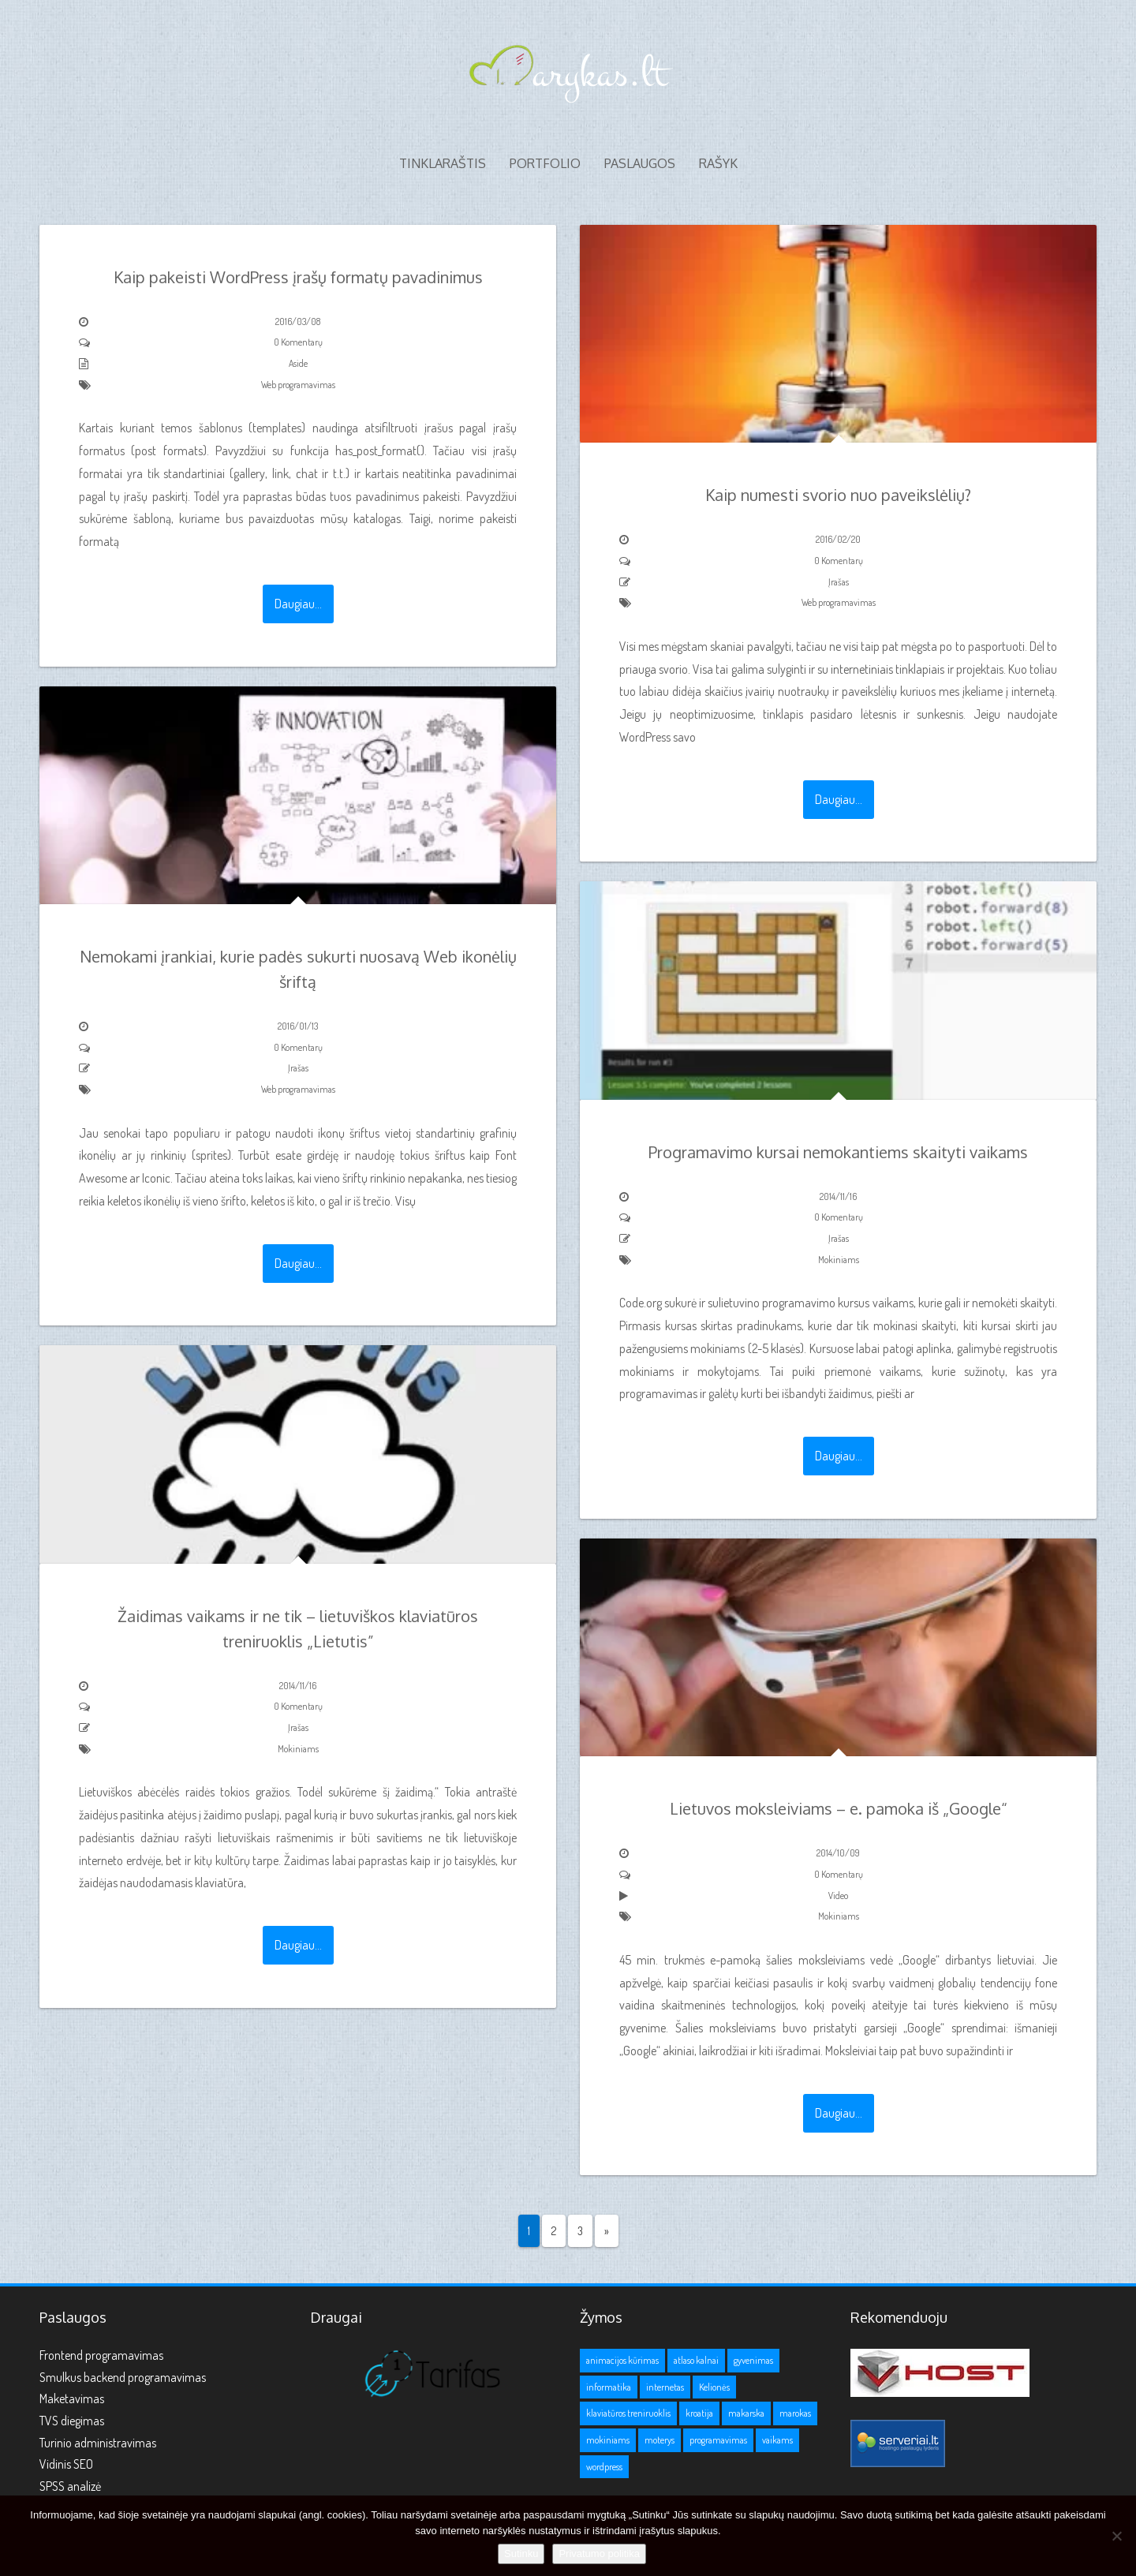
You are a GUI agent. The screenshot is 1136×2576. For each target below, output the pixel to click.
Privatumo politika (599, 2553)
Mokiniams (838, 1260)
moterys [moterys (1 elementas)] (659, 2440)
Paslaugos (639, 163)
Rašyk (718, 163)
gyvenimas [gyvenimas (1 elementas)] (753, 2360)
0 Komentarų (298, 342)
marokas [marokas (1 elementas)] (795, 2413)
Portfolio (545, 163)
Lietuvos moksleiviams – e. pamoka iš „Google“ (838, 1808)
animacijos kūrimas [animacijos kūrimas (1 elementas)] (622, 2360)
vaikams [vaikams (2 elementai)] (777, 2440)
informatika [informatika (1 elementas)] (608, 2387)
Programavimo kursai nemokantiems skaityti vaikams (838, 1152)
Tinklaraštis (442, 163)
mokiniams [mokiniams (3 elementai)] (608, 2440)
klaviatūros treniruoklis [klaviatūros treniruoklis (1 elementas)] (628, 2413)
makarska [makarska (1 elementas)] (746, 2413)
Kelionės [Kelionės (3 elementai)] (714, 2387)
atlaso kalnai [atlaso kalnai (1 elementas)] (696, 2360)
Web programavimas (298, 385)
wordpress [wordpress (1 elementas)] (604, 2467)
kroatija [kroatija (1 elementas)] (699, 2413)
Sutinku (521, 2553)
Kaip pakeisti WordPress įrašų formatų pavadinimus (298, 277)
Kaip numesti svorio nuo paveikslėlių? (838, 494)
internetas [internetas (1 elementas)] (665, 2387)
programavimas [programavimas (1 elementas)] (718, 2440)
